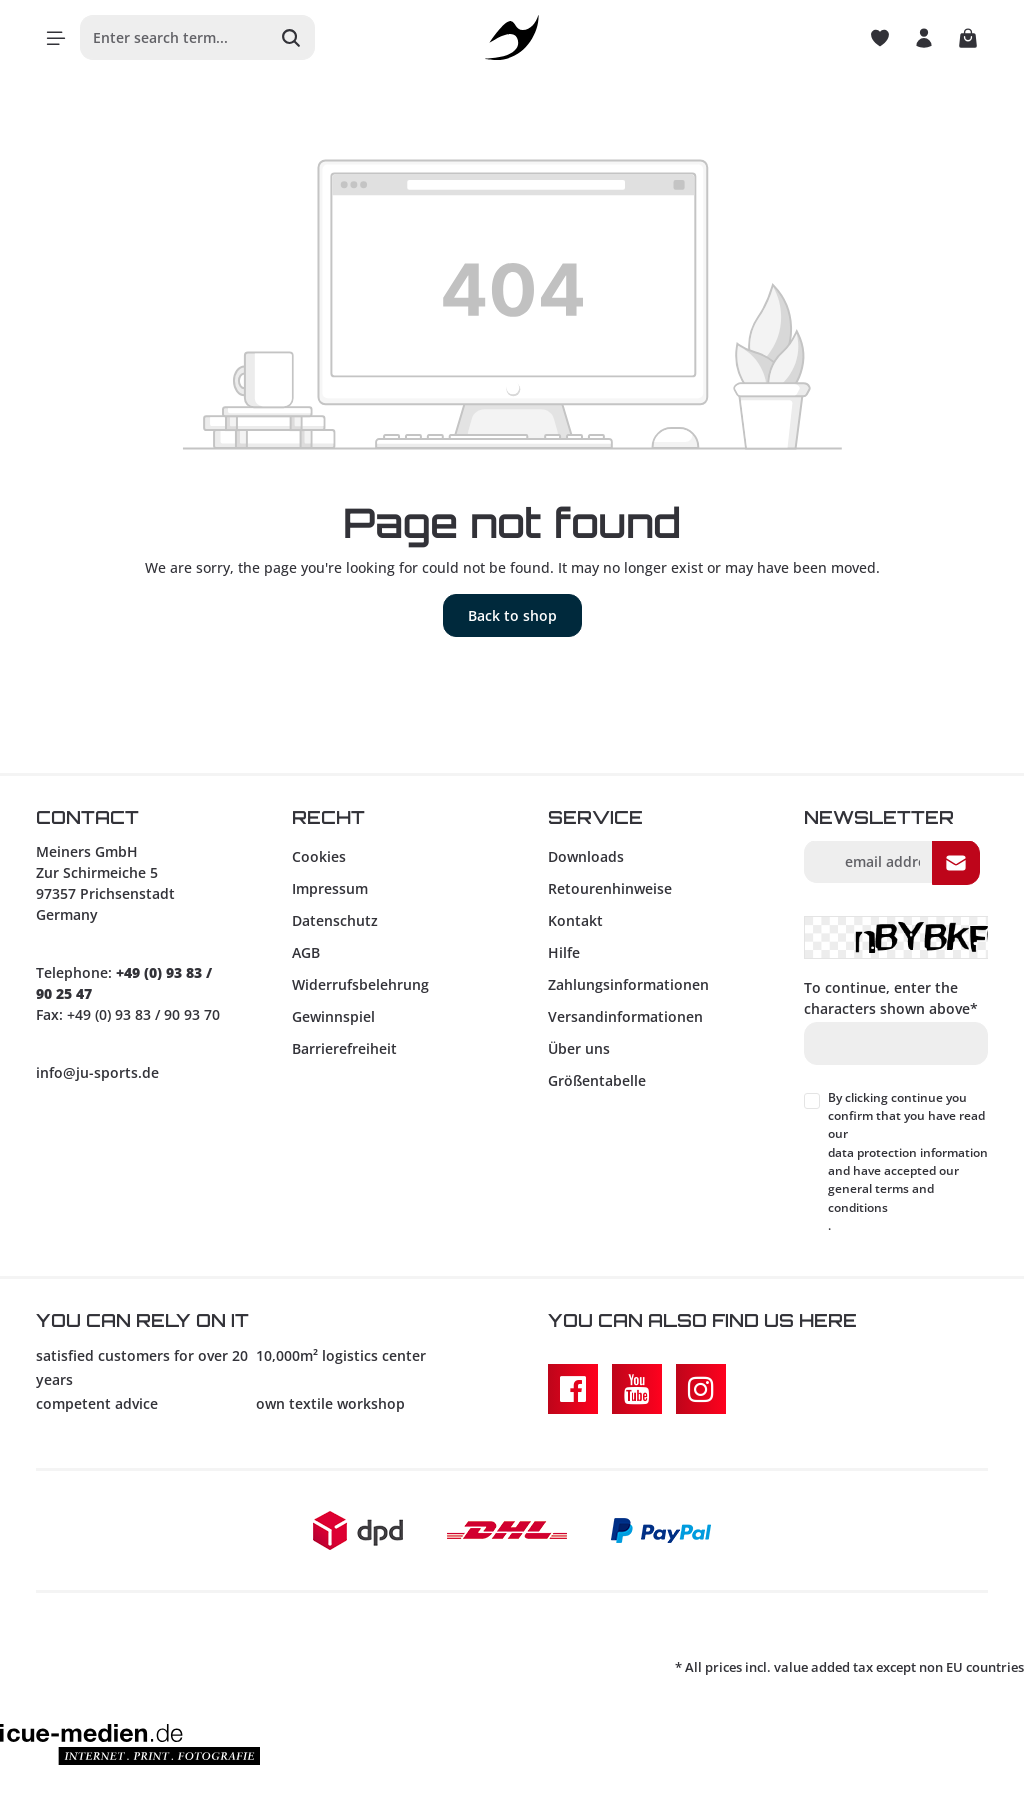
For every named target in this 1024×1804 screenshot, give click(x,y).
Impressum (330, 888)
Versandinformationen (625, 1016)
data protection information (908, 1152)
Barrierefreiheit (344, 1048)
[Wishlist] (880, 38)
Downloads (586, 856)
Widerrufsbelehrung (360, 984)
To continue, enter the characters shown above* (891, 998)
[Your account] (924, 38)
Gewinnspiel (333, 1016)
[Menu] (56, 38)
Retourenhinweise (610, 888)
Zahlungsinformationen (628, 984)
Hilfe (564, 952)
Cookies (319, 856)
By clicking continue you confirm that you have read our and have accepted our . (908, 1162)
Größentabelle (597, 1080)
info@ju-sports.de (97, 1072)
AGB (306, 952)
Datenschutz (335, 920)
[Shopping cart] (968, 38)
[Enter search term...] (174, 37)
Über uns (579, 1048)
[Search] (291, 37)
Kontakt (575, 920)
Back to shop (512, 615)
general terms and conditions (881, 1197)
